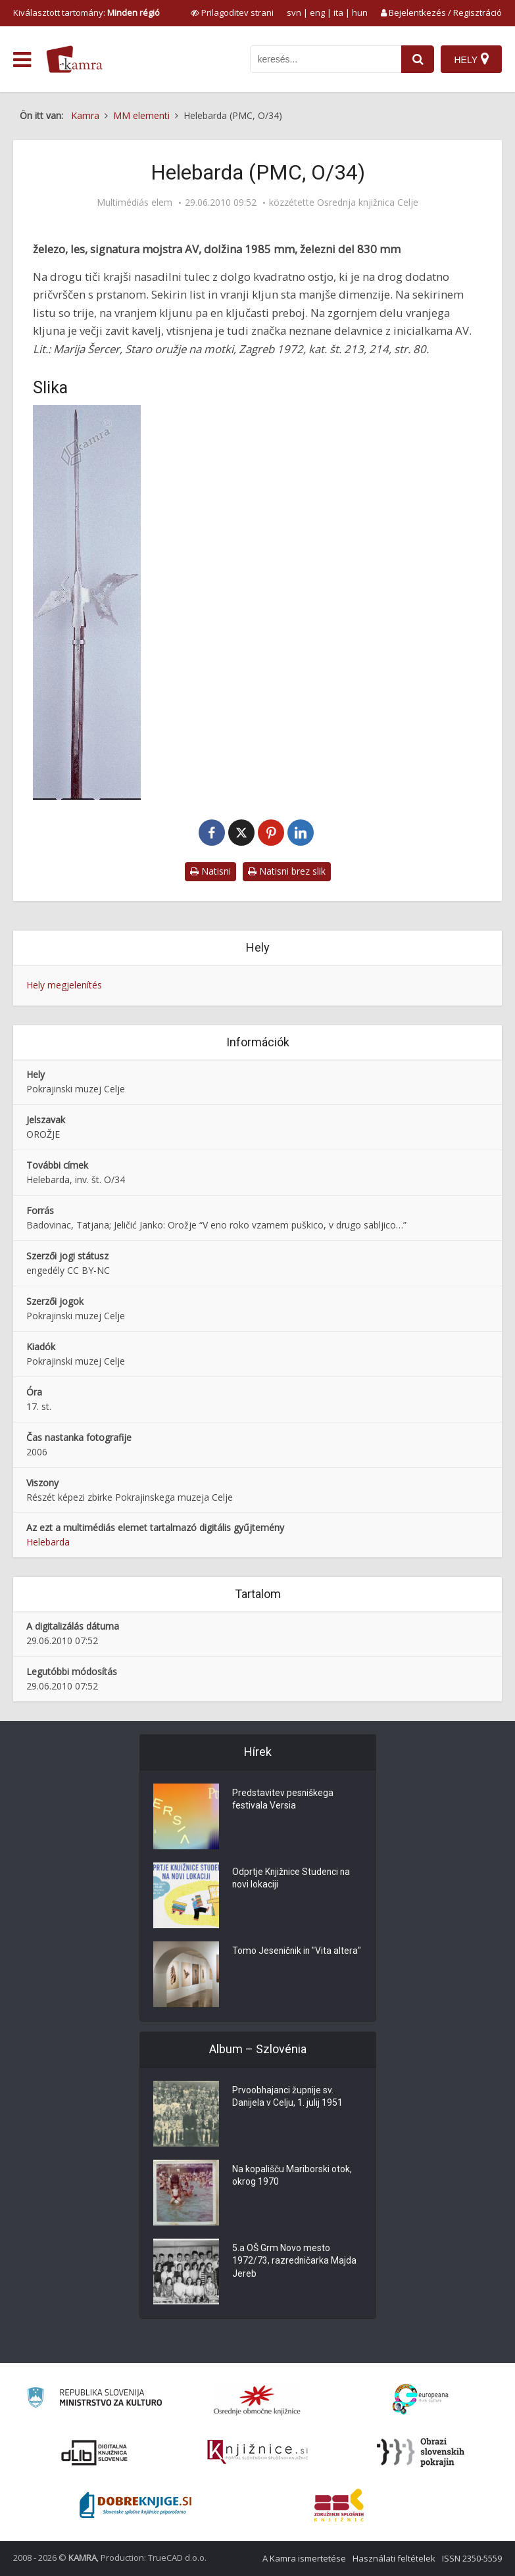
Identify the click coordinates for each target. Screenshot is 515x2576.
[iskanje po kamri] (325, 59)
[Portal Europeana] (420, 2399)
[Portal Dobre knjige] (135, 2505)
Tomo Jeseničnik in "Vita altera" (282, 1958)
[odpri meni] (22, 59)
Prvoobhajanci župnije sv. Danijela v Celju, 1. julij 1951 (287, 2097)
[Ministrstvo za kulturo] (94, 2399)
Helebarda (48, 1542)
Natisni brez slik (287, 871)
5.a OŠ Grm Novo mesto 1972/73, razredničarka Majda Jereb (294, 2261)
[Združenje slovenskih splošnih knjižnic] (257, 2452)
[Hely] (471, 59)
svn (294, 12)
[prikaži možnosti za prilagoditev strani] (232, 12)
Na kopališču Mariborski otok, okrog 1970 (292, 2176)
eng (317, 12)
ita (338, 12)
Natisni (210, 871)
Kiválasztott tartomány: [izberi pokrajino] (86, 12)
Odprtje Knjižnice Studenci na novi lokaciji (292, 1879)
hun (360, 12)
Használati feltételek (394, 2558)
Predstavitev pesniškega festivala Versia (283, 1800)
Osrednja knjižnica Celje (367, 202)
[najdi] (417, 59)
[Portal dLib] (95, 2452)
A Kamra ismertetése (304, 2558)
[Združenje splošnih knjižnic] (339, 2505)
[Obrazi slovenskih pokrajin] (420, 2452)
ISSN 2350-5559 (472, 2558)
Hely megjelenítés (64, 985)
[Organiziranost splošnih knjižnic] (257, 2399)
